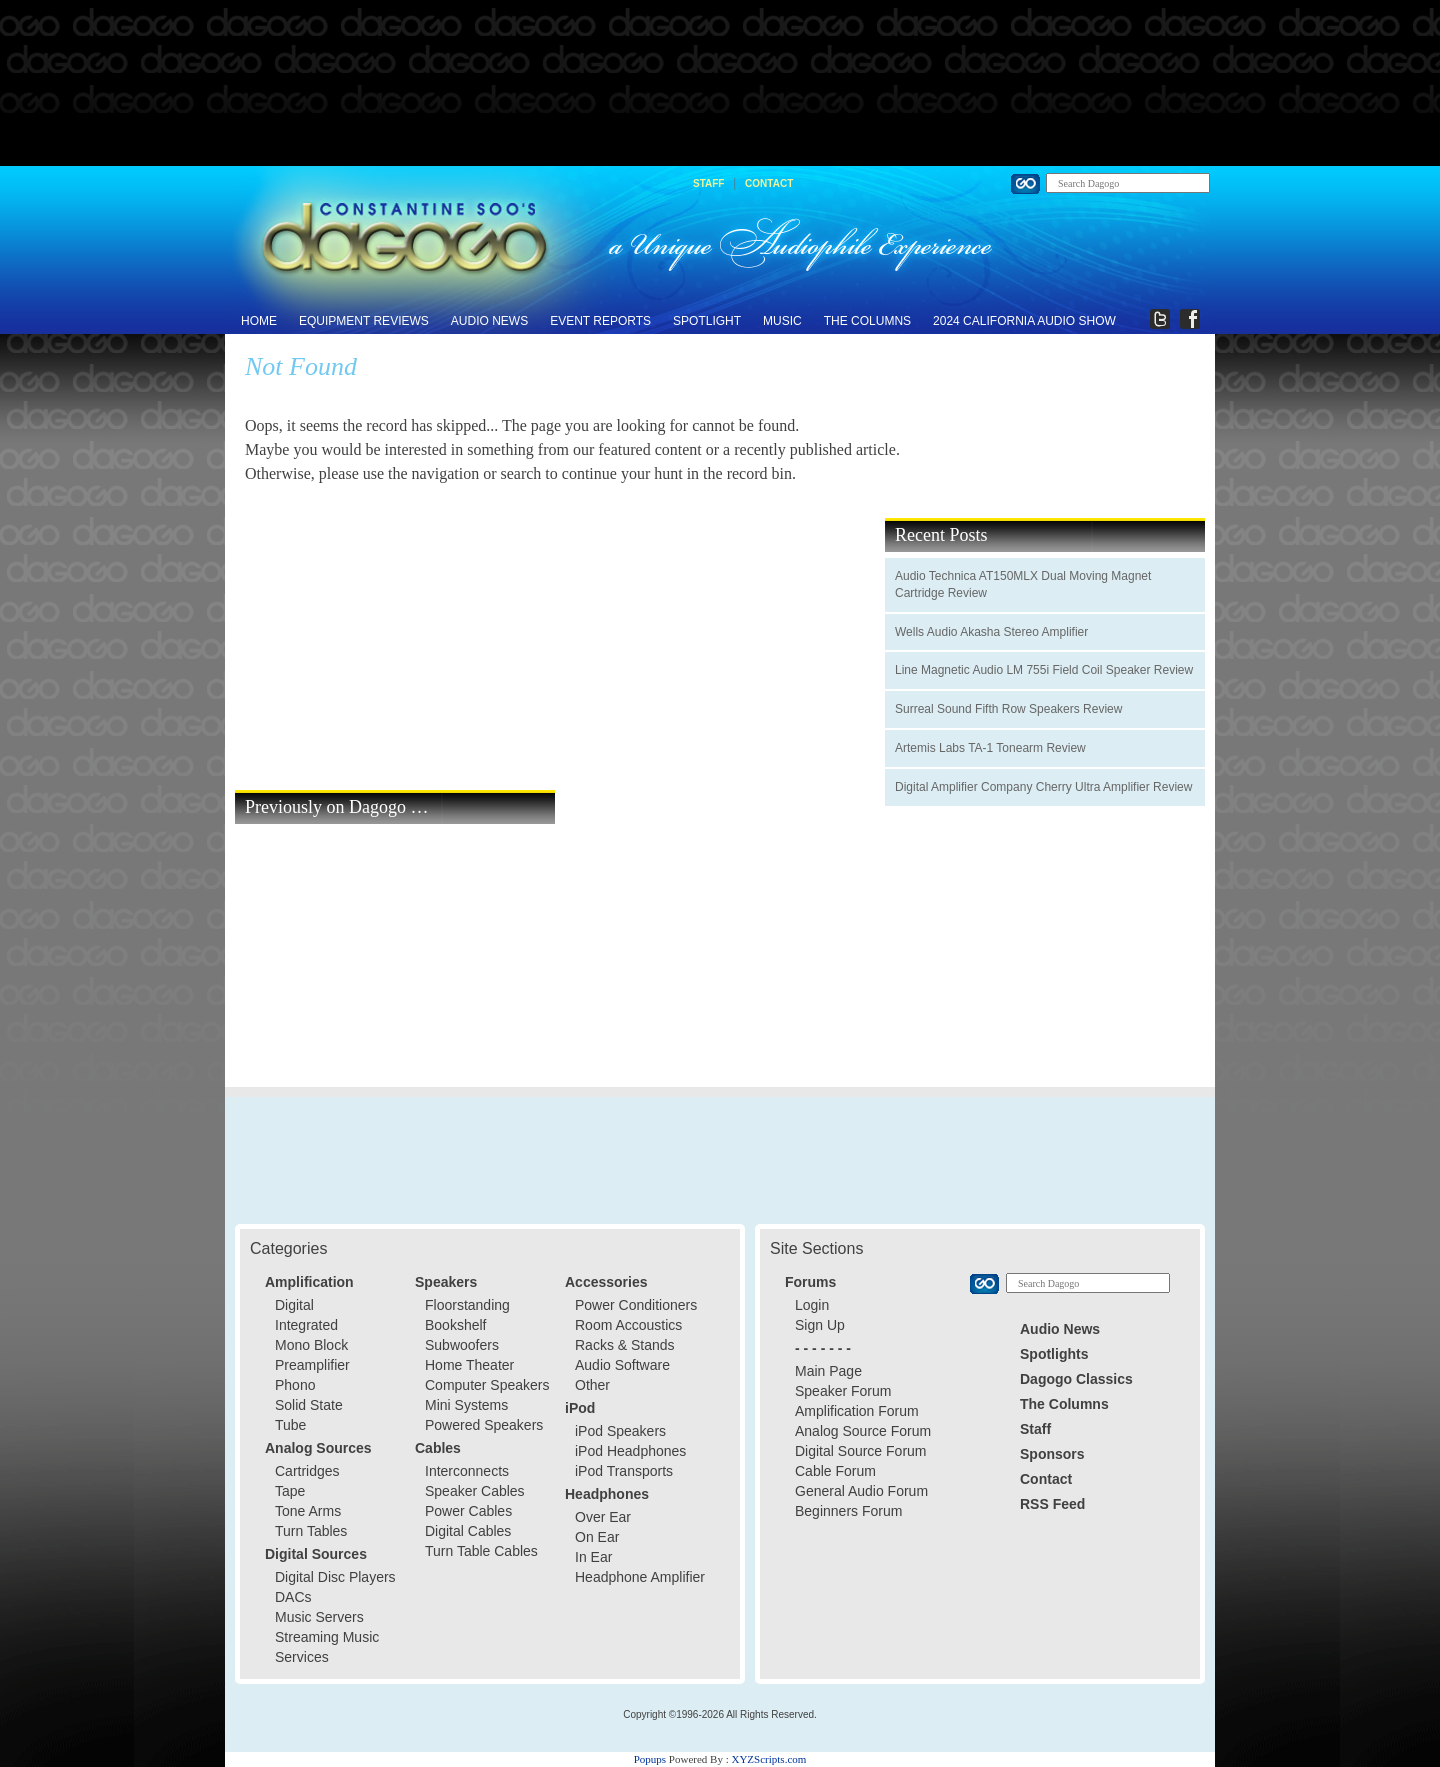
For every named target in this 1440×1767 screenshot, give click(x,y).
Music (782, 321)
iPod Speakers (620, 1431)
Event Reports (600, 321)
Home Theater (469, 1365)
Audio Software (622, 1365)
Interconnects (467, 1471)
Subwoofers (462, 1345)
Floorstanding (467, 1305)
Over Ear (603, 1517)
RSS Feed (1052, 1504)
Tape (290, 1491)
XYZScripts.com (768, 1759)
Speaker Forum (843, 1391)
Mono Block (311, 1345)
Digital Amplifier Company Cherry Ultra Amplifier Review (1043, 787)
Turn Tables (311, 1531)
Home (259, 321)
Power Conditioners (636, 1305)
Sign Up (820, 1325)
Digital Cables (468, 1531)
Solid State (309, 1405)
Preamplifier (312, 1365)
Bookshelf (455, 1325)
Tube (290, 1425)
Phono (295, 1385)
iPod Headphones (630, 1451)
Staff (708, 183)
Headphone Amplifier (640, 1577)
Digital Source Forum (861, 1451)
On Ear (597, 1537)
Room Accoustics (628, 1325)
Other (592, 1385)
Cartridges (307, 1471)
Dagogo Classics (1076, 1379)
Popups (650, 1759)
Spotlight (707, 321)
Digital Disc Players (335, 1577)
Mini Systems (466, 1405)
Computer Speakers (487, 1385)
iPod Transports (624, 1471)
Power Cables (468, 1511)
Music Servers (319, 1617)
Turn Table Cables (481, 1551)
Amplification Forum (857, 1411)
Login (812, 1305)
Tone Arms (308, 1511)
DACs (293, 1597)
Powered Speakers (484, 1425)
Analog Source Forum (863, 1431)
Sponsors (1052, 1454)
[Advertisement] (720, 84)
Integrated (306, 1325)
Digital (294, 1305)
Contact (769, 183)
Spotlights (1054, 1354)
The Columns (867, 321)
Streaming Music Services (327, 1647)
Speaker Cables (475, 1491)
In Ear (593, 1557)
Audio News (489, 321)
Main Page (828, 1371)
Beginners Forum (848, 1511)
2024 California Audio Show (1024, 321)
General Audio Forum (861, 1491)
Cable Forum (835, 1471)
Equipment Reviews (364, 321)
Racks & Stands (625, 1345)
